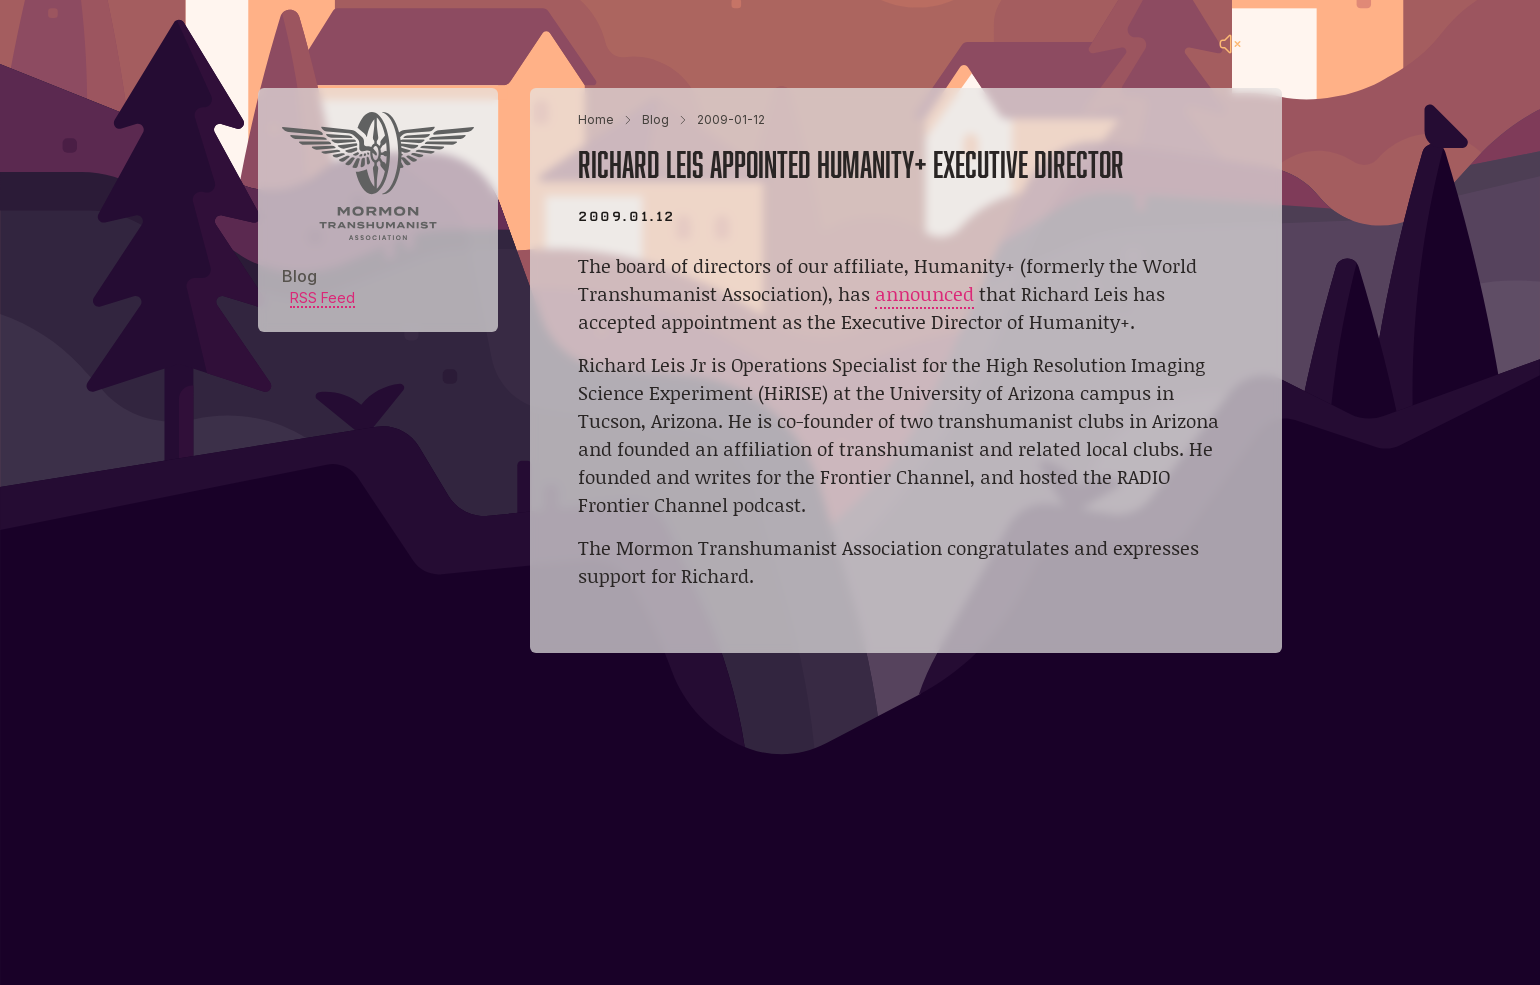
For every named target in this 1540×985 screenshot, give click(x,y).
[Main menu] (1270, 44)
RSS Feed (322, 297)
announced (924, 293)
